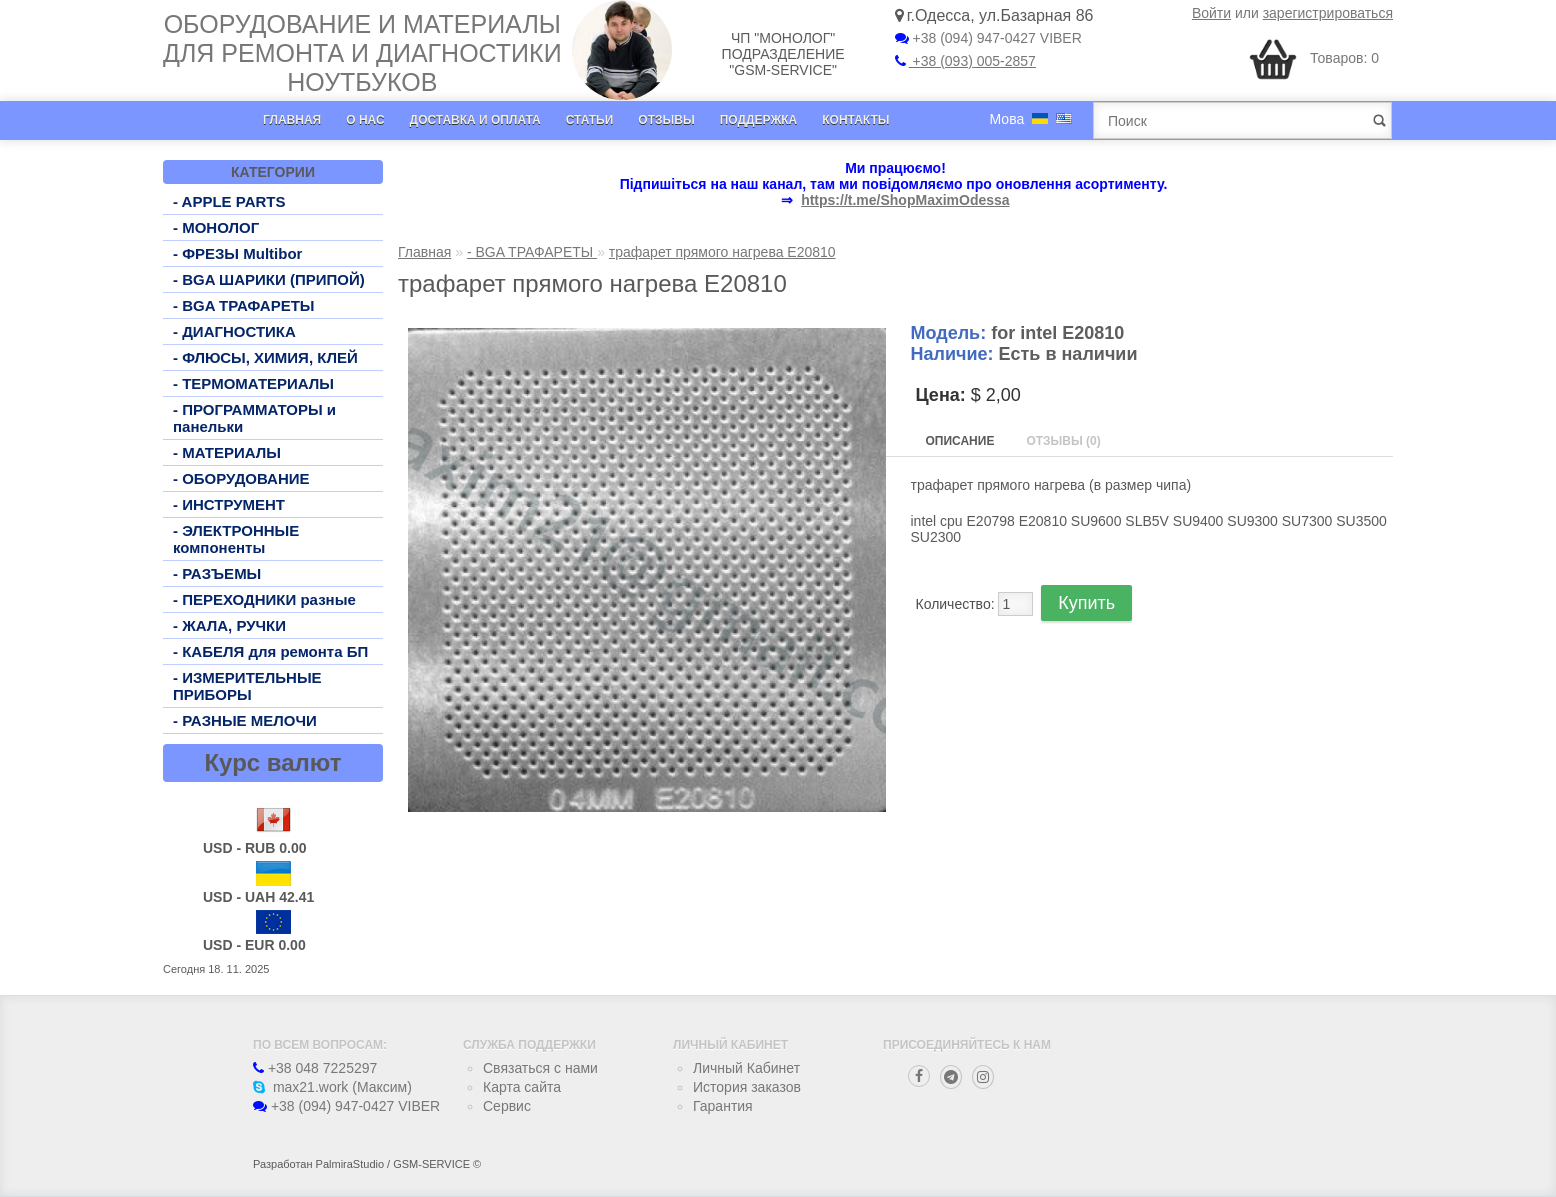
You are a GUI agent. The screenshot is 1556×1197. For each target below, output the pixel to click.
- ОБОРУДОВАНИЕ (241, 478)
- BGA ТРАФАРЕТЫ (244, 305)
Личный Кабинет (746, 1068)
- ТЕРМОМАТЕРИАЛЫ (253, 383)
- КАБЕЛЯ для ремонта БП (270, 651)
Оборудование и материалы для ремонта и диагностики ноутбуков (362, 53)
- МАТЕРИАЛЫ (227, 452)
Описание (960, 441)
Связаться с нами (540, 1068)
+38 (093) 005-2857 (965, 61)
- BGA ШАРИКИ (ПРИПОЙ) (269, 279)
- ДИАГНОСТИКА (234, 331)
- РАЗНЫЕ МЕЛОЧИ (245, 720)
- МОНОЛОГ (216, 227)
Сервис (507, 1106)
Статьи (590, 120)
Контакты (855, 120)
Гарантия (723, 1106)
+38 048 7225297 (315, 1068)
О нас (365, 120)
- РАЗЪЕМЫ (217, 573)
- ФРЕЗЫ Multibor (237, 253)
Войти (1211, 13)
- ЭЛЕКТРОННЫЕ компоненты (236, 539)
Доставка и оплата (475, 120)
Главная (292, 120)
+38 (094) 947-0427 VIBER (988, 38)
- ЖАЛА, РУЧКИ (229, 625)
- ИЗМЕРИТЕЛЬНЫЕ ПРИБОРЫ (247, 686)
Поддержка (759, 120)
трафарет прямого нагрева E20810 (722, 252)
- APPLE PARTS (229, 201)
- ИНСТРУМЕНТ (229, 504)
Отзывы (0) (1063, 441)
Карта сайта (522, 1087)
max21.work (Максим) (332, 1087)
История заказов (747, 1087)
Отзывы (666, 120)
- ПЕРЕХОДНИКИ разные (264, 599)
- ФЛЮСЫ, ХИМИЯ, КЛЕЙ (265, 357)
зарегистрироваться (1328, 13)
